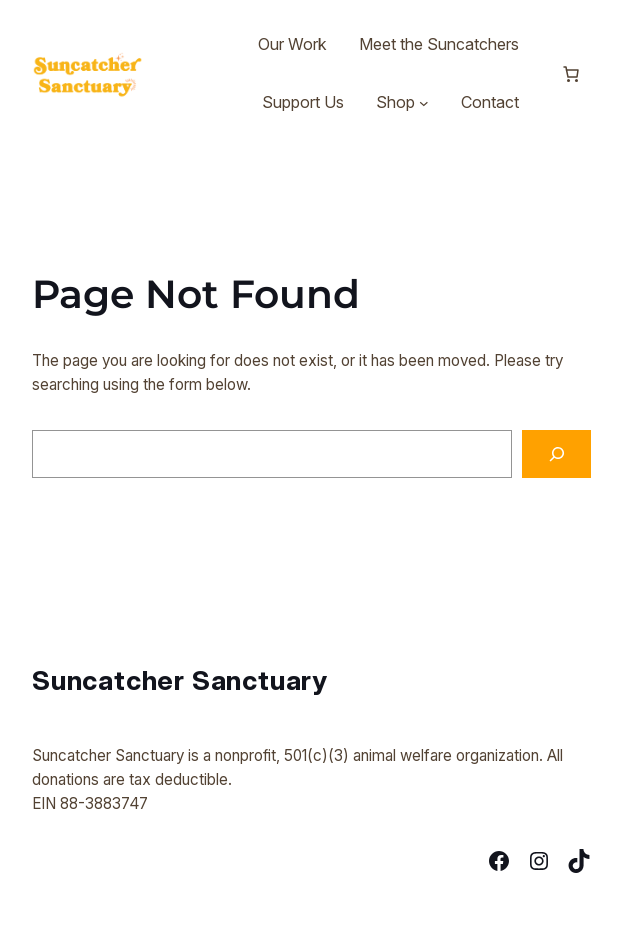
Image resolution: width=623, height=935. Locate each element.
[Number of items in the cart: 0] (571, 74)
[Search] (556, 454)
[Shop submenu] (424, 103)
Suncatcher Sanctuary (180, 680)
